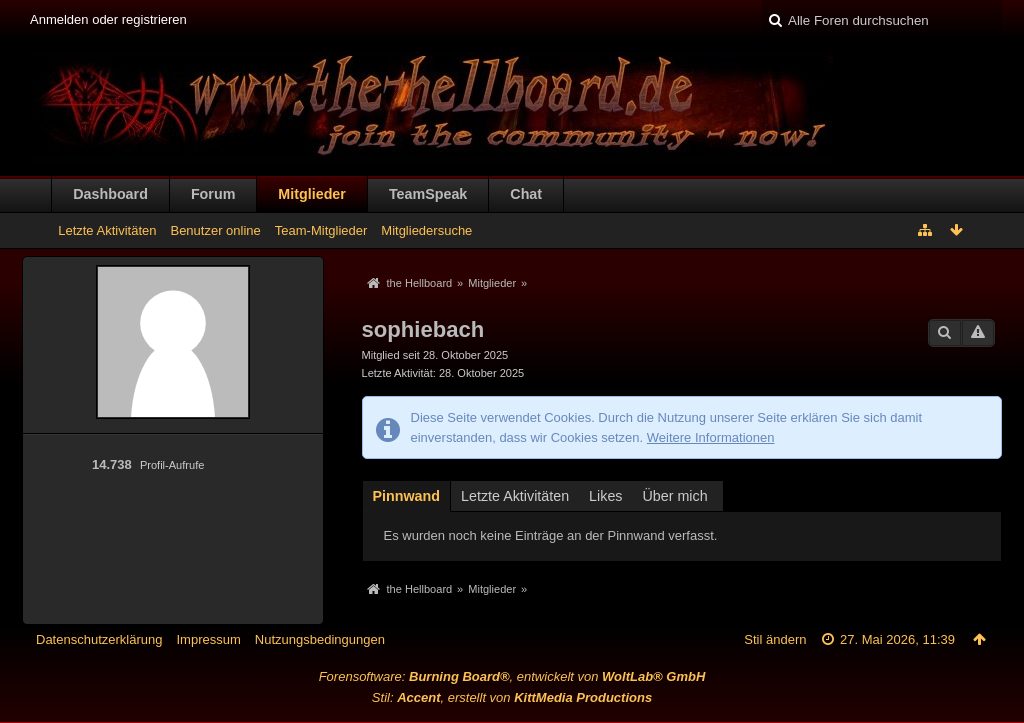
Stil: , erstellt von (512, 697)
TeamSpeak (428, 194)
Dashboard (110, 194)
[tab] (407, 495)
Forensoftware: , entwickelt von (512, 676)
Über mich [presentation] (675, 496)
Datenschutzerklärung (99, 639)
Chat (526, 194)
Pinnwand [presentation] (407, 496)
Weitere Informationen (711, 437)
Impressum (208, 639)
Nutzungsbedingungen (320, 639)
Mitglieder (312, 194)
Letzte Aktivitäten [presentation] (515, 496)
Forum (213, 194)
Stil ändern (775, 639)
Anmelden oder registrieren (108, 19)
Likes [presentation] (605, 496)
